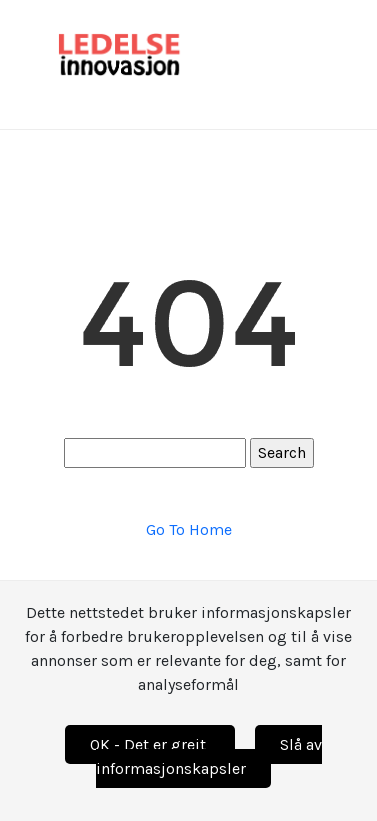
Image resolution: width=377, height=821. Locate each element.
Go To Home (189, 529)
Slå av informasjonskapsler (209, 756)
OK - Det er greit (150, 744)
